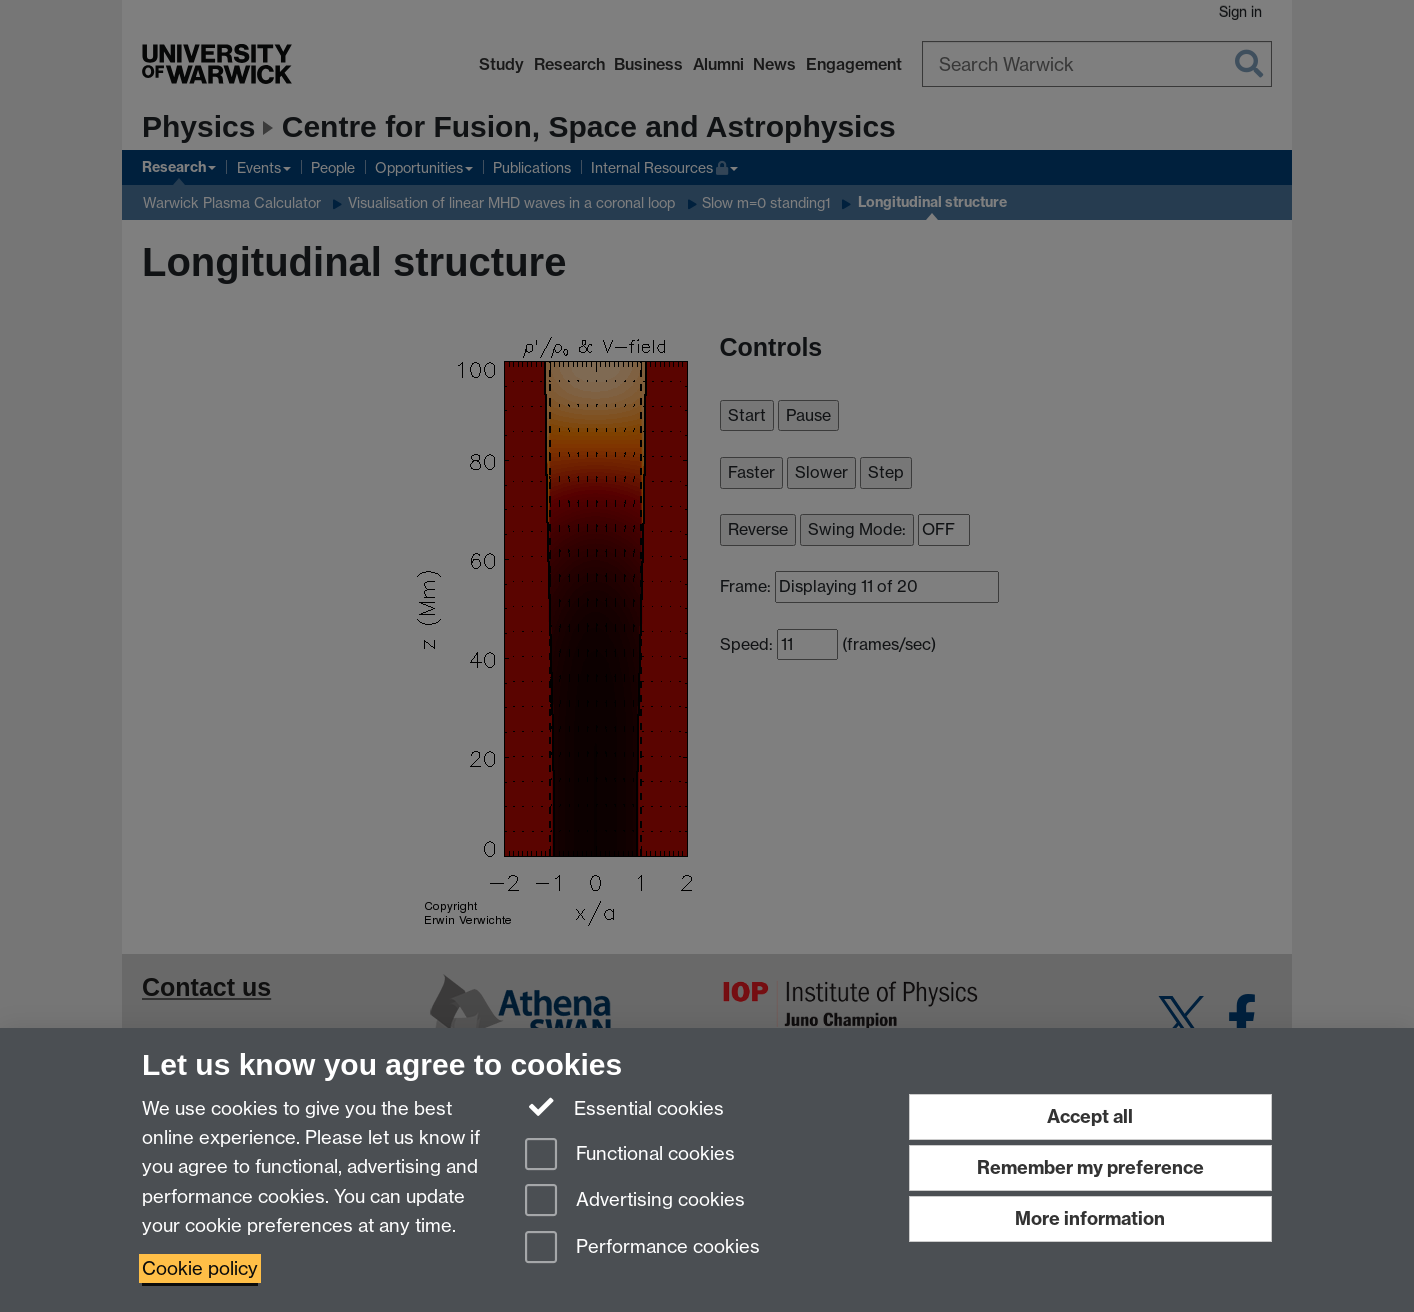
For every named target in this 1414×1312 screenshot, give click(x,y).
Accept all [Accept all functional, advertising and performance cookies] (1090, 1116)
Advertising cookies (635, 1201)
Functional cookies (630, 1155)
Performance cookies (642, 1248)
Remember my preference (1090, 1167)
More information (1090, 1218)
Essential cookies (624, 1107)
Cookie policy (200, 1268)
